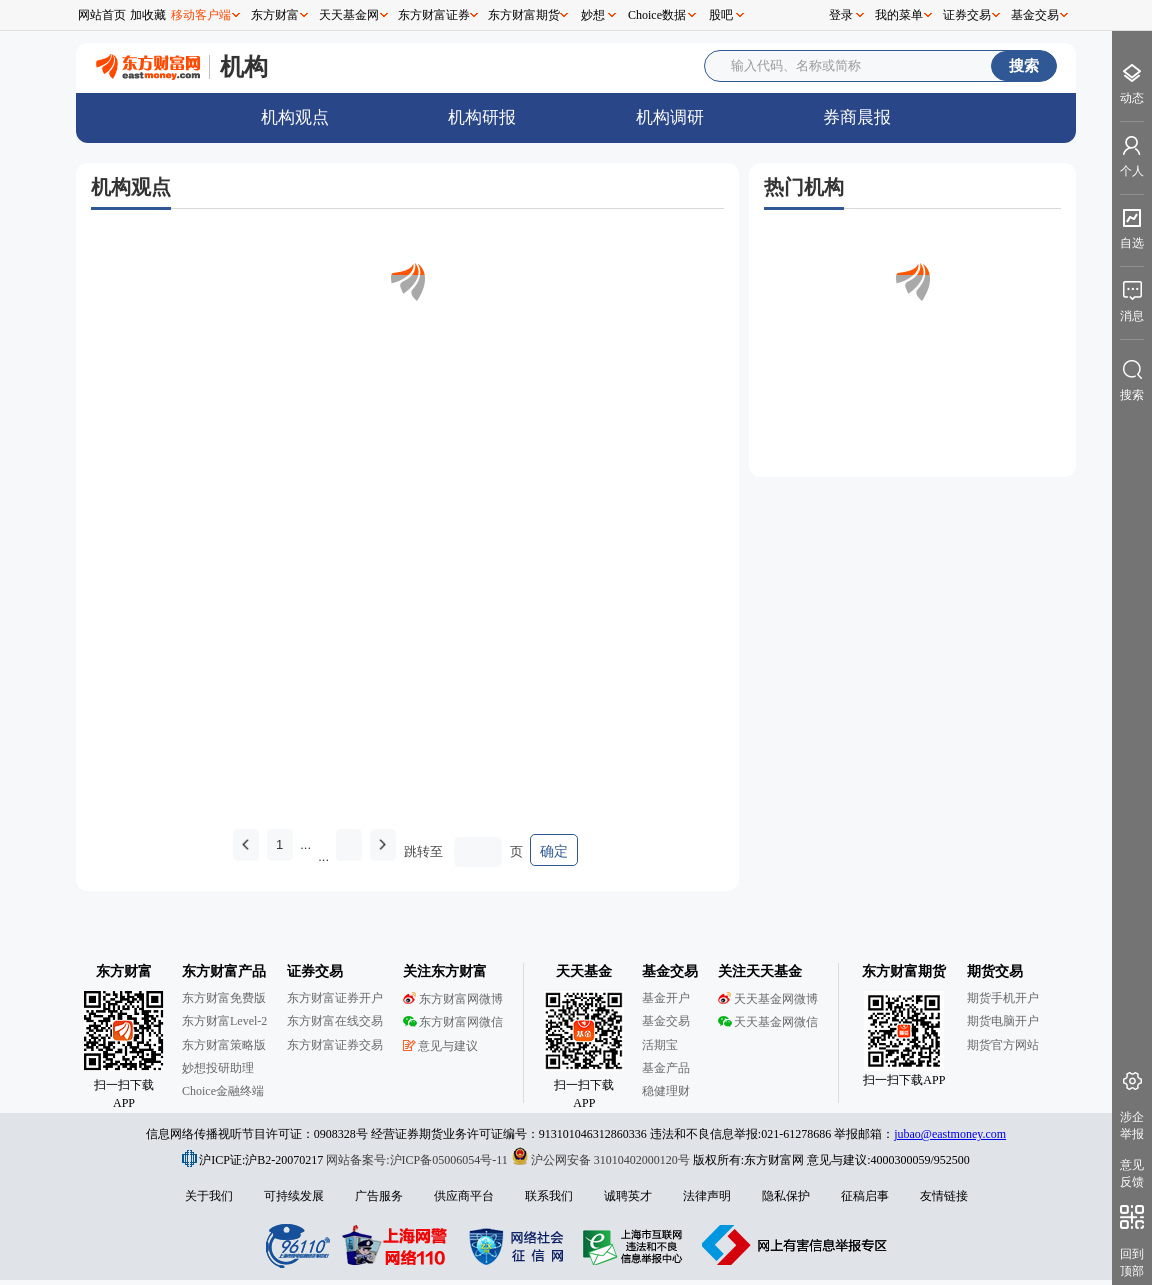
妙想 (593, 15)
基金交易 (1035, 15)
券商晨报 (857, 117)
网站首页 (102, 15)
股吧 (721, 15)
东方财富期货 (524, 15)
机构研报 (482, 117)
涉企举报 (1132, 1125)
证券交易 (967, 15)
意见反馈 (1132, 1173)
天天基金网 (349, 15)
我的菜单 (899, 15)
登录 (841, 15)
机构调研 (670, 117)
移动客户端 (201, 15)
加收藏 (148, 15)
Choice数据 (657, 15)
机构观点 (295, 117)
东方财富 (275, 15)
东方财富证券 (434, 15)
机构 (244, 66)
